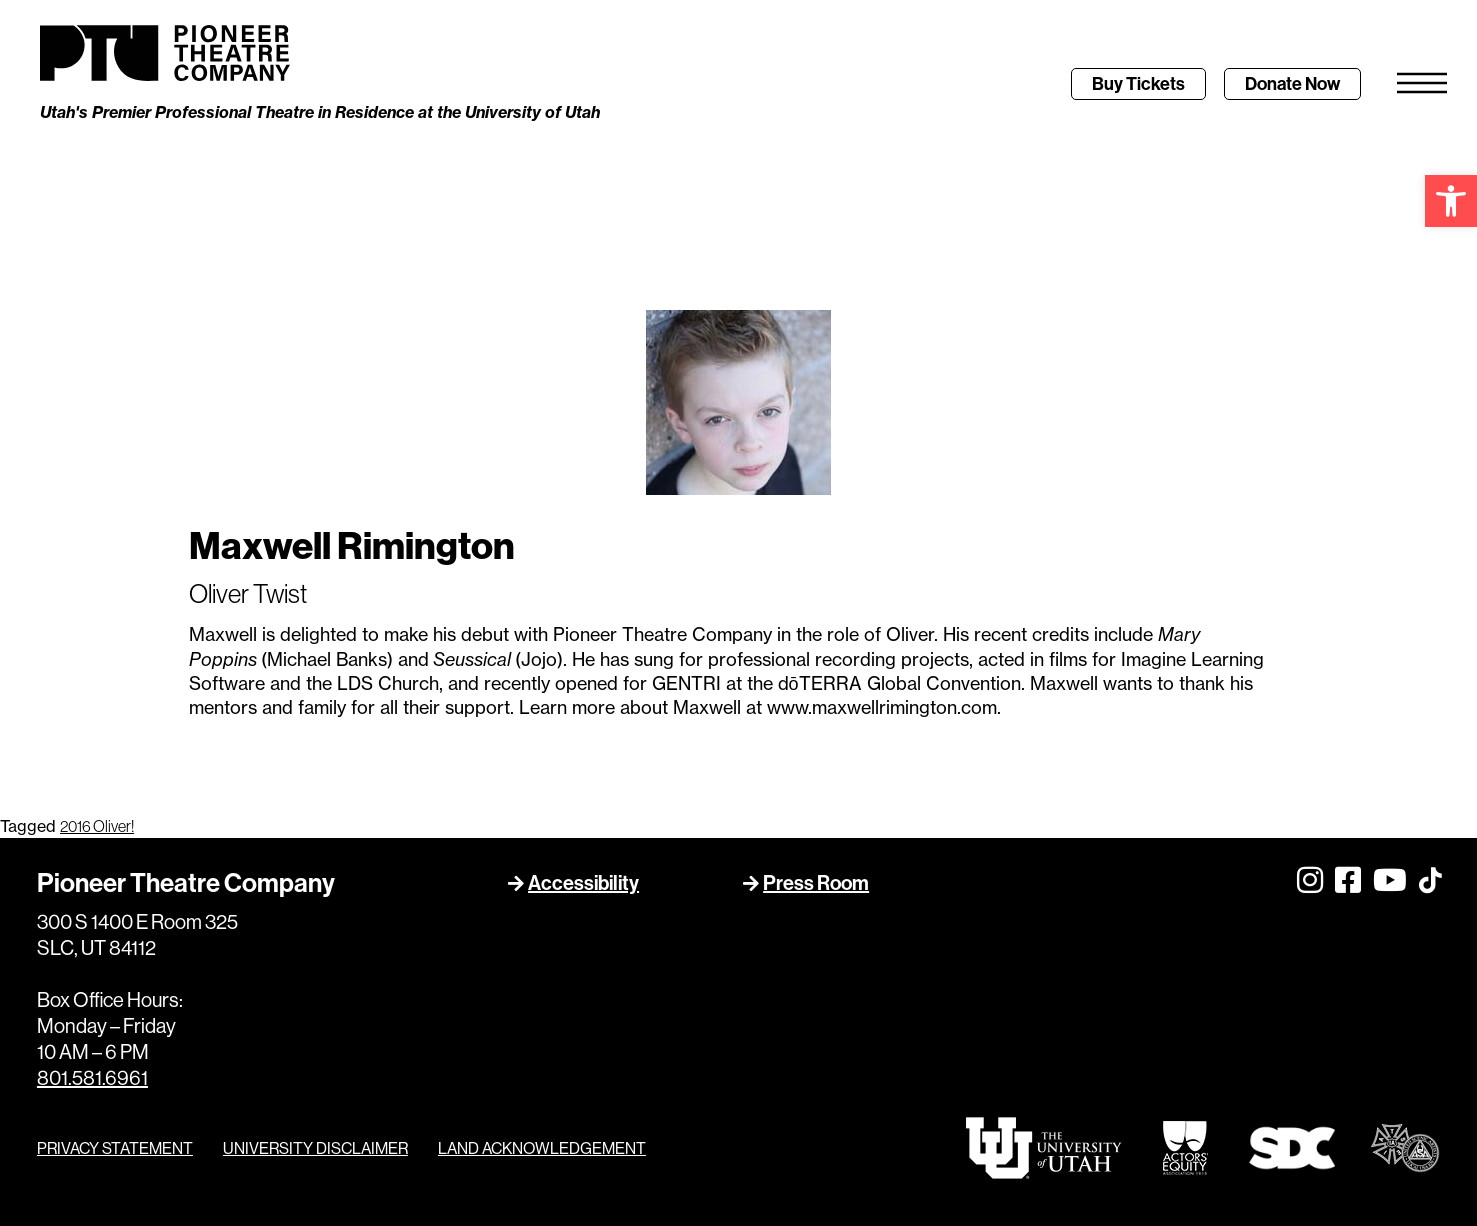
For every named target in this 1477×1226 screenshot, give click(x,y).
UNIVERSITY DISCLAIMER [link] (315, 1148)
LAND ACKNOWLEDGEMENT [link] (542, 1148)
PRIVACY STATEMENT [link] (115, 1148)
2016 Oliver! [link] (97, 826)
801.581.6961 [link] (92, 1077)
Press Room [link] (816, 882)
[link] (1451, 201)
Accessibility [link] (583, 882)
